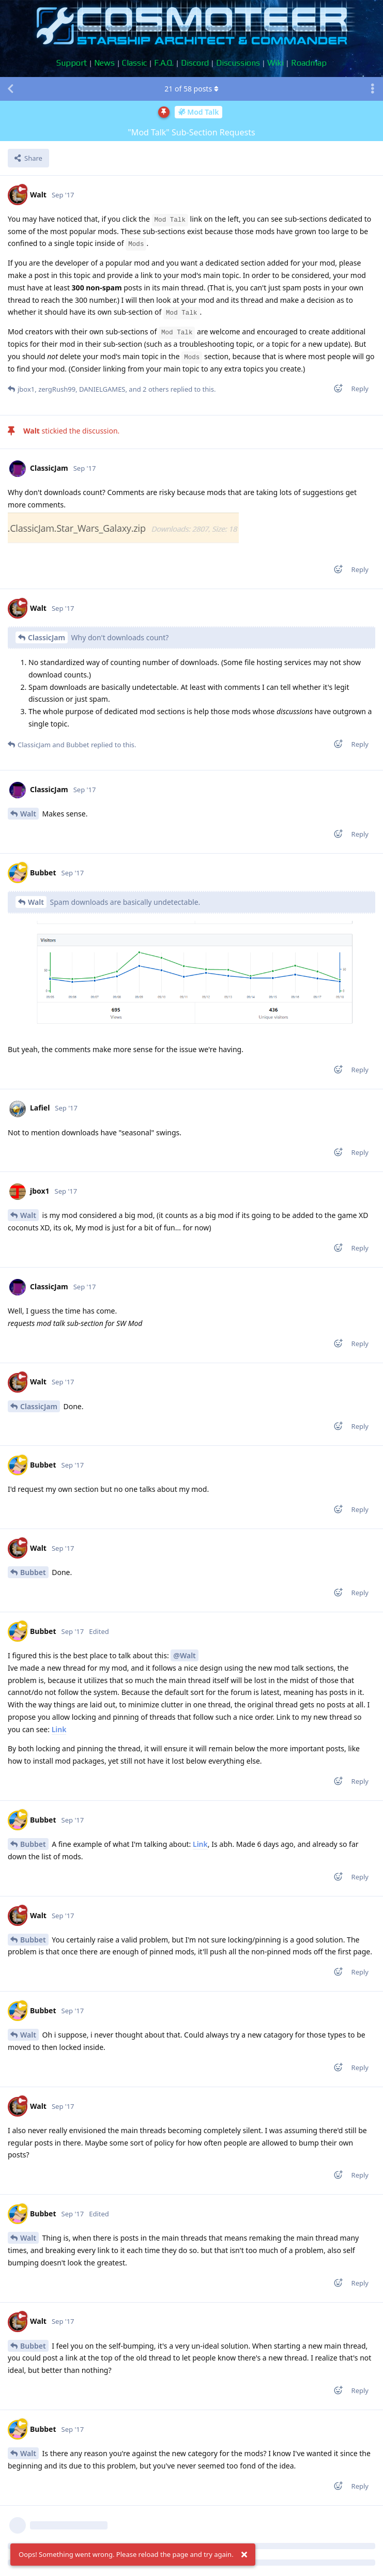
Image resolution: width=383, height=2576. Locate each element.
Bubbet (33, 1572)
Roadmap (309, 63)
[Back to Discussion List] (10, 89)
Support (71, 63)
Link (59, 1729)
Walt (28, 814)
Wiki (275, 63)
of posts (191, 89)
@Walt (184, 1655)
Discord (195, 63)
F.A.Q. (164, 63)
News (104, 63)
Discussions (238, 63)
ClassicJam (46, 637)
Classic (134, 63)
